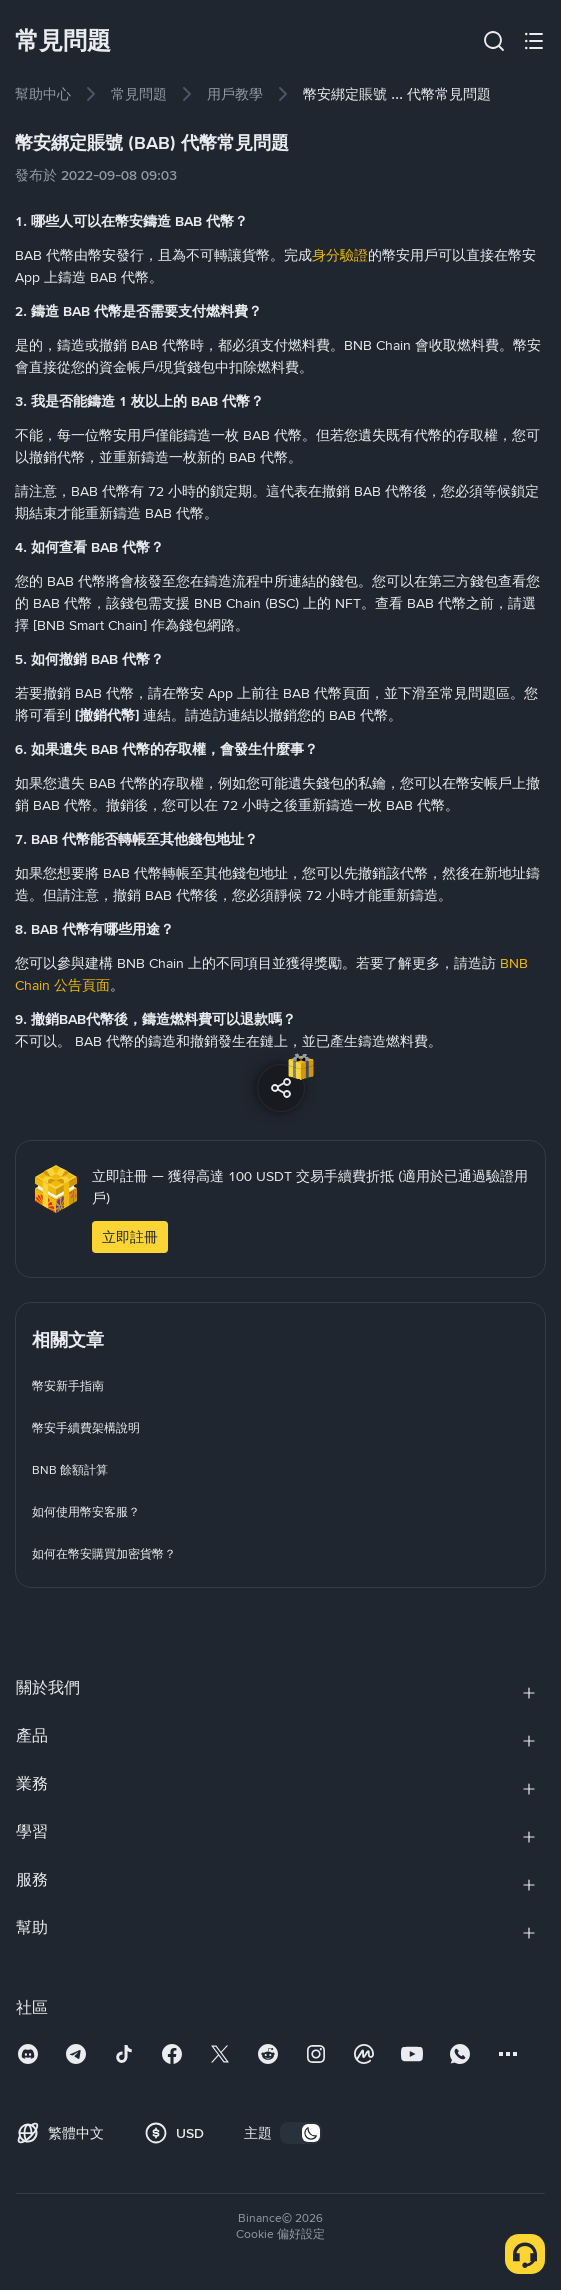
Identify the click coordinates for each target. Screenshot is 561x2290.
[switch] (301, 2133)
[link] (43, 94)
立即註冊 (130, 1237)
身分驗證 (340, 255)
